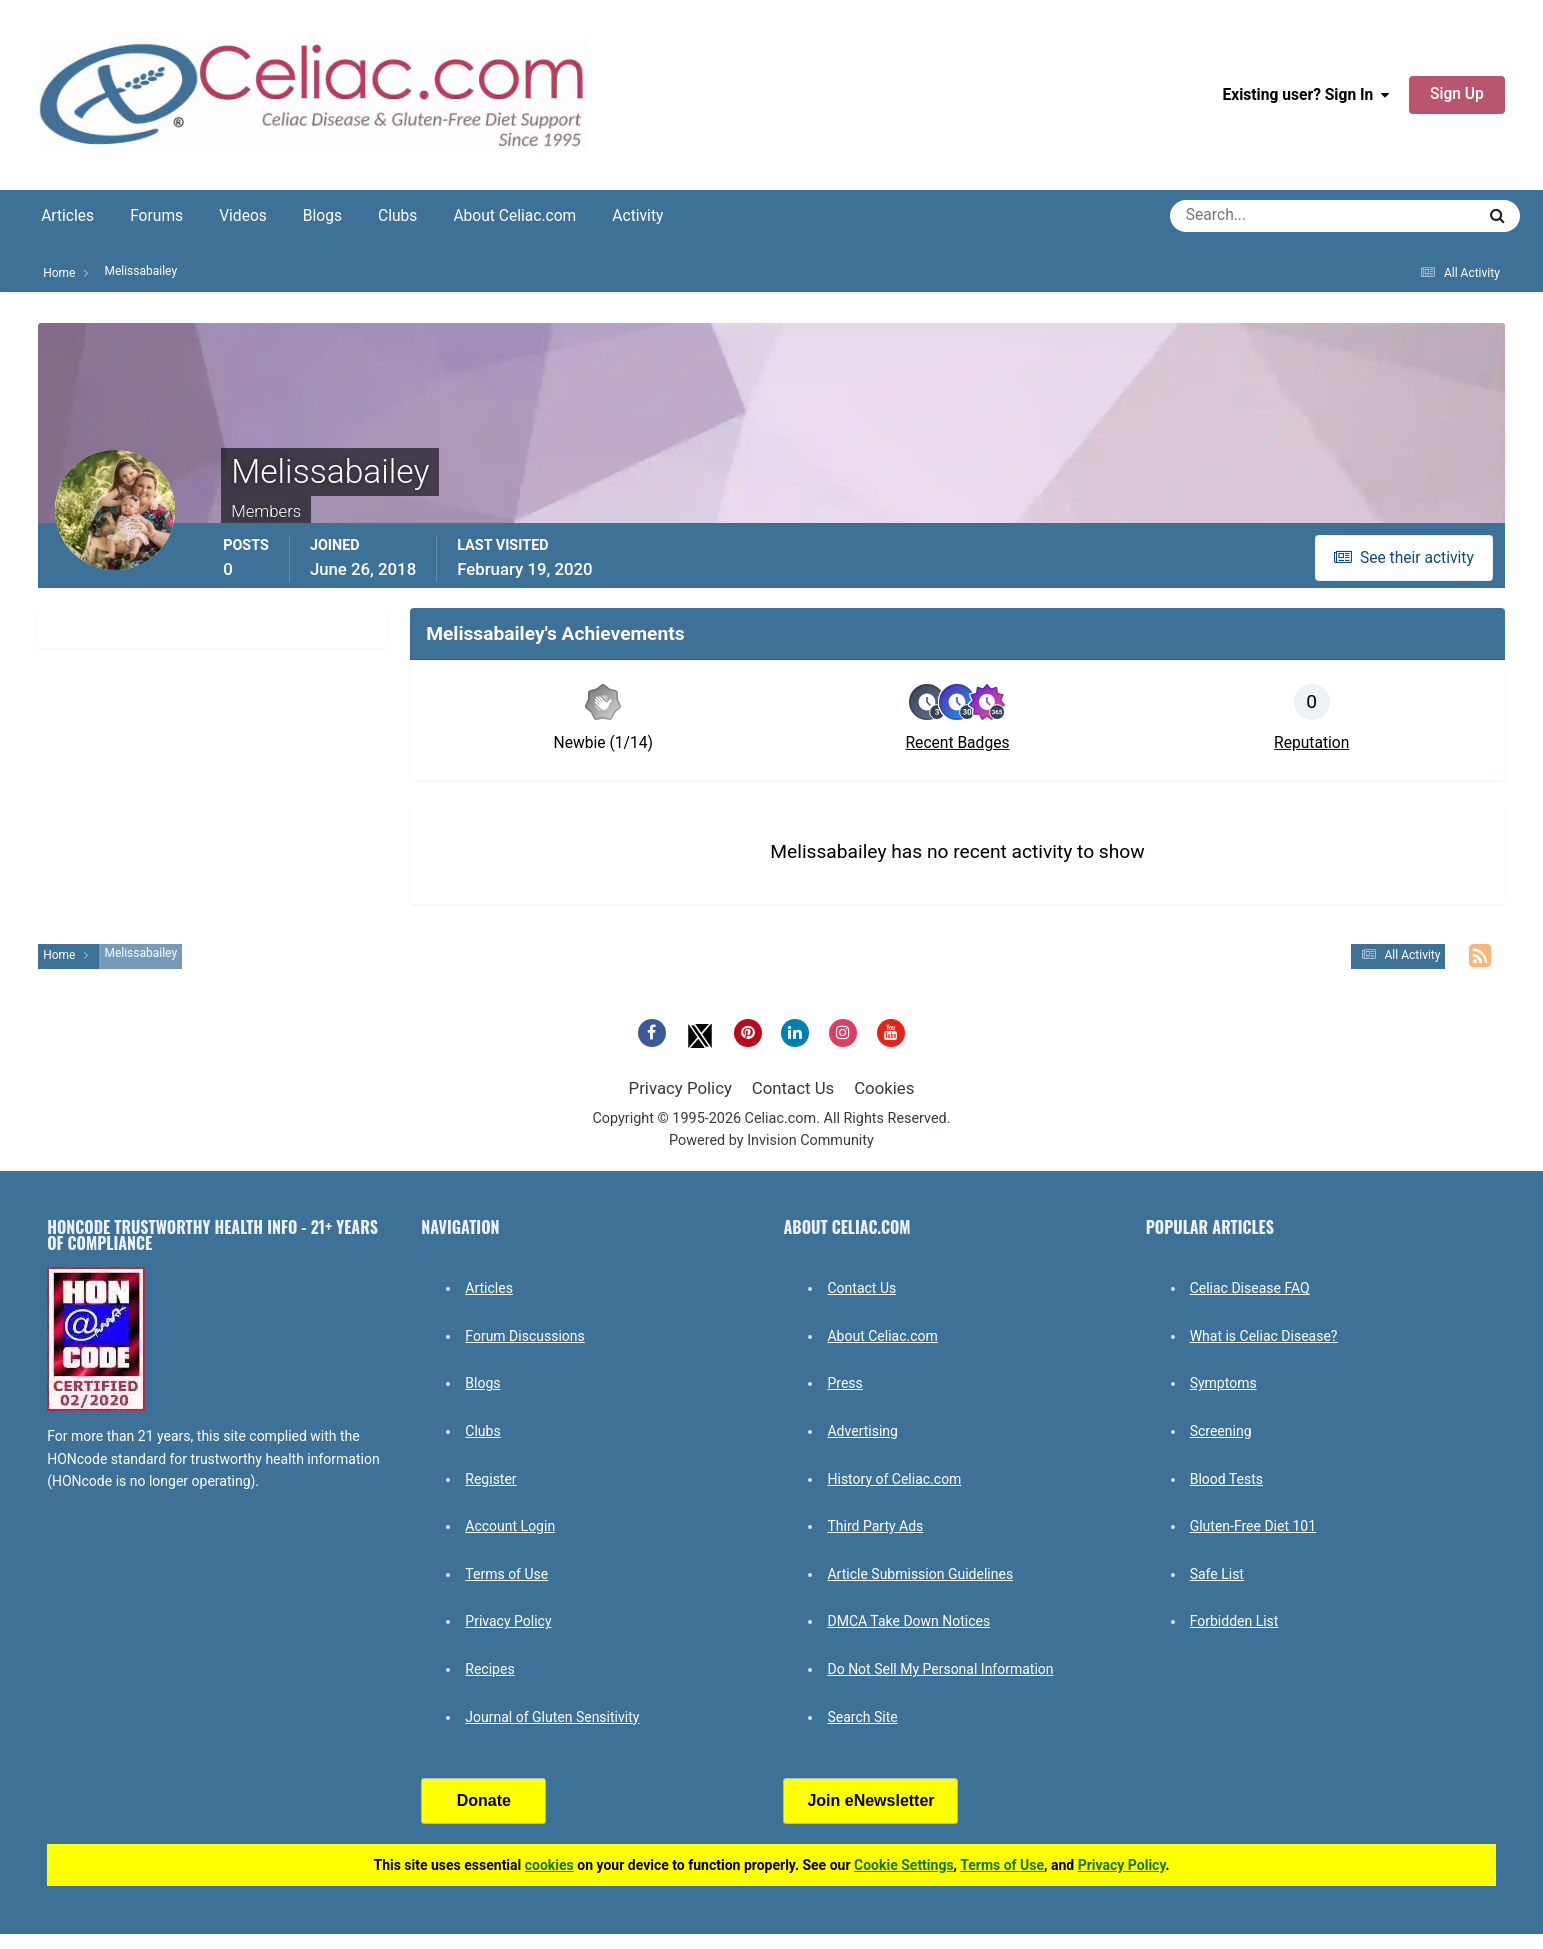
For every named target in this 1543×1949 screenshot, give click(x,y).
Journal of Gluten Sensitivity (552, 1717)
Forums (156, 216)
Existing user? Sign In (1305, 95)
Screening (1221, 1431)
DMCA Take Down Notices (908, 1621)
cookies (549, 1865)
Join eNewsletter (870, 1800)
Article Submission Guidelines (920, 1574)
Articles (67, 216)
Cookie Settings (904, 1865)
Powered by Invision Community (771, 1140)
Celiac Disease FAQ (1250, 1288)
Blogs (322, 216)
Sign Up (1457, 94)
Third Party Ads (875, 1526)
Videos (243, 216)
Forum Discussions (524, 1336)
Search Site (862, 1717)
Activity (637, 216)
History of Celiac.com (894, 1479)
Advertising (862, 1431)
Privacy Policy (680, 1088)
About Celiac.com (514, 216)
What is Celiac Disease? (1264, 1336)
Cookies (884, 1088)
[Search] (1250, 216)
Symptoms (1223, 1383)
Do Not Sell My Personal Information (940, 1669)
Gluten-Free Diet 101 (1253, 1526)
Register (490, 1479)
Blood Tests (1226, 1479)
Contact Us (793, 1088)
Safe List (1217, 1574)
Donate (484, 1800)
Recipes (489, 1669)
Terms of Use (506, 1574)
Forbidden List (1234, 1621)
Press (844, 1383)
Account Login (510, 1526)
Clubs (397, 216)
